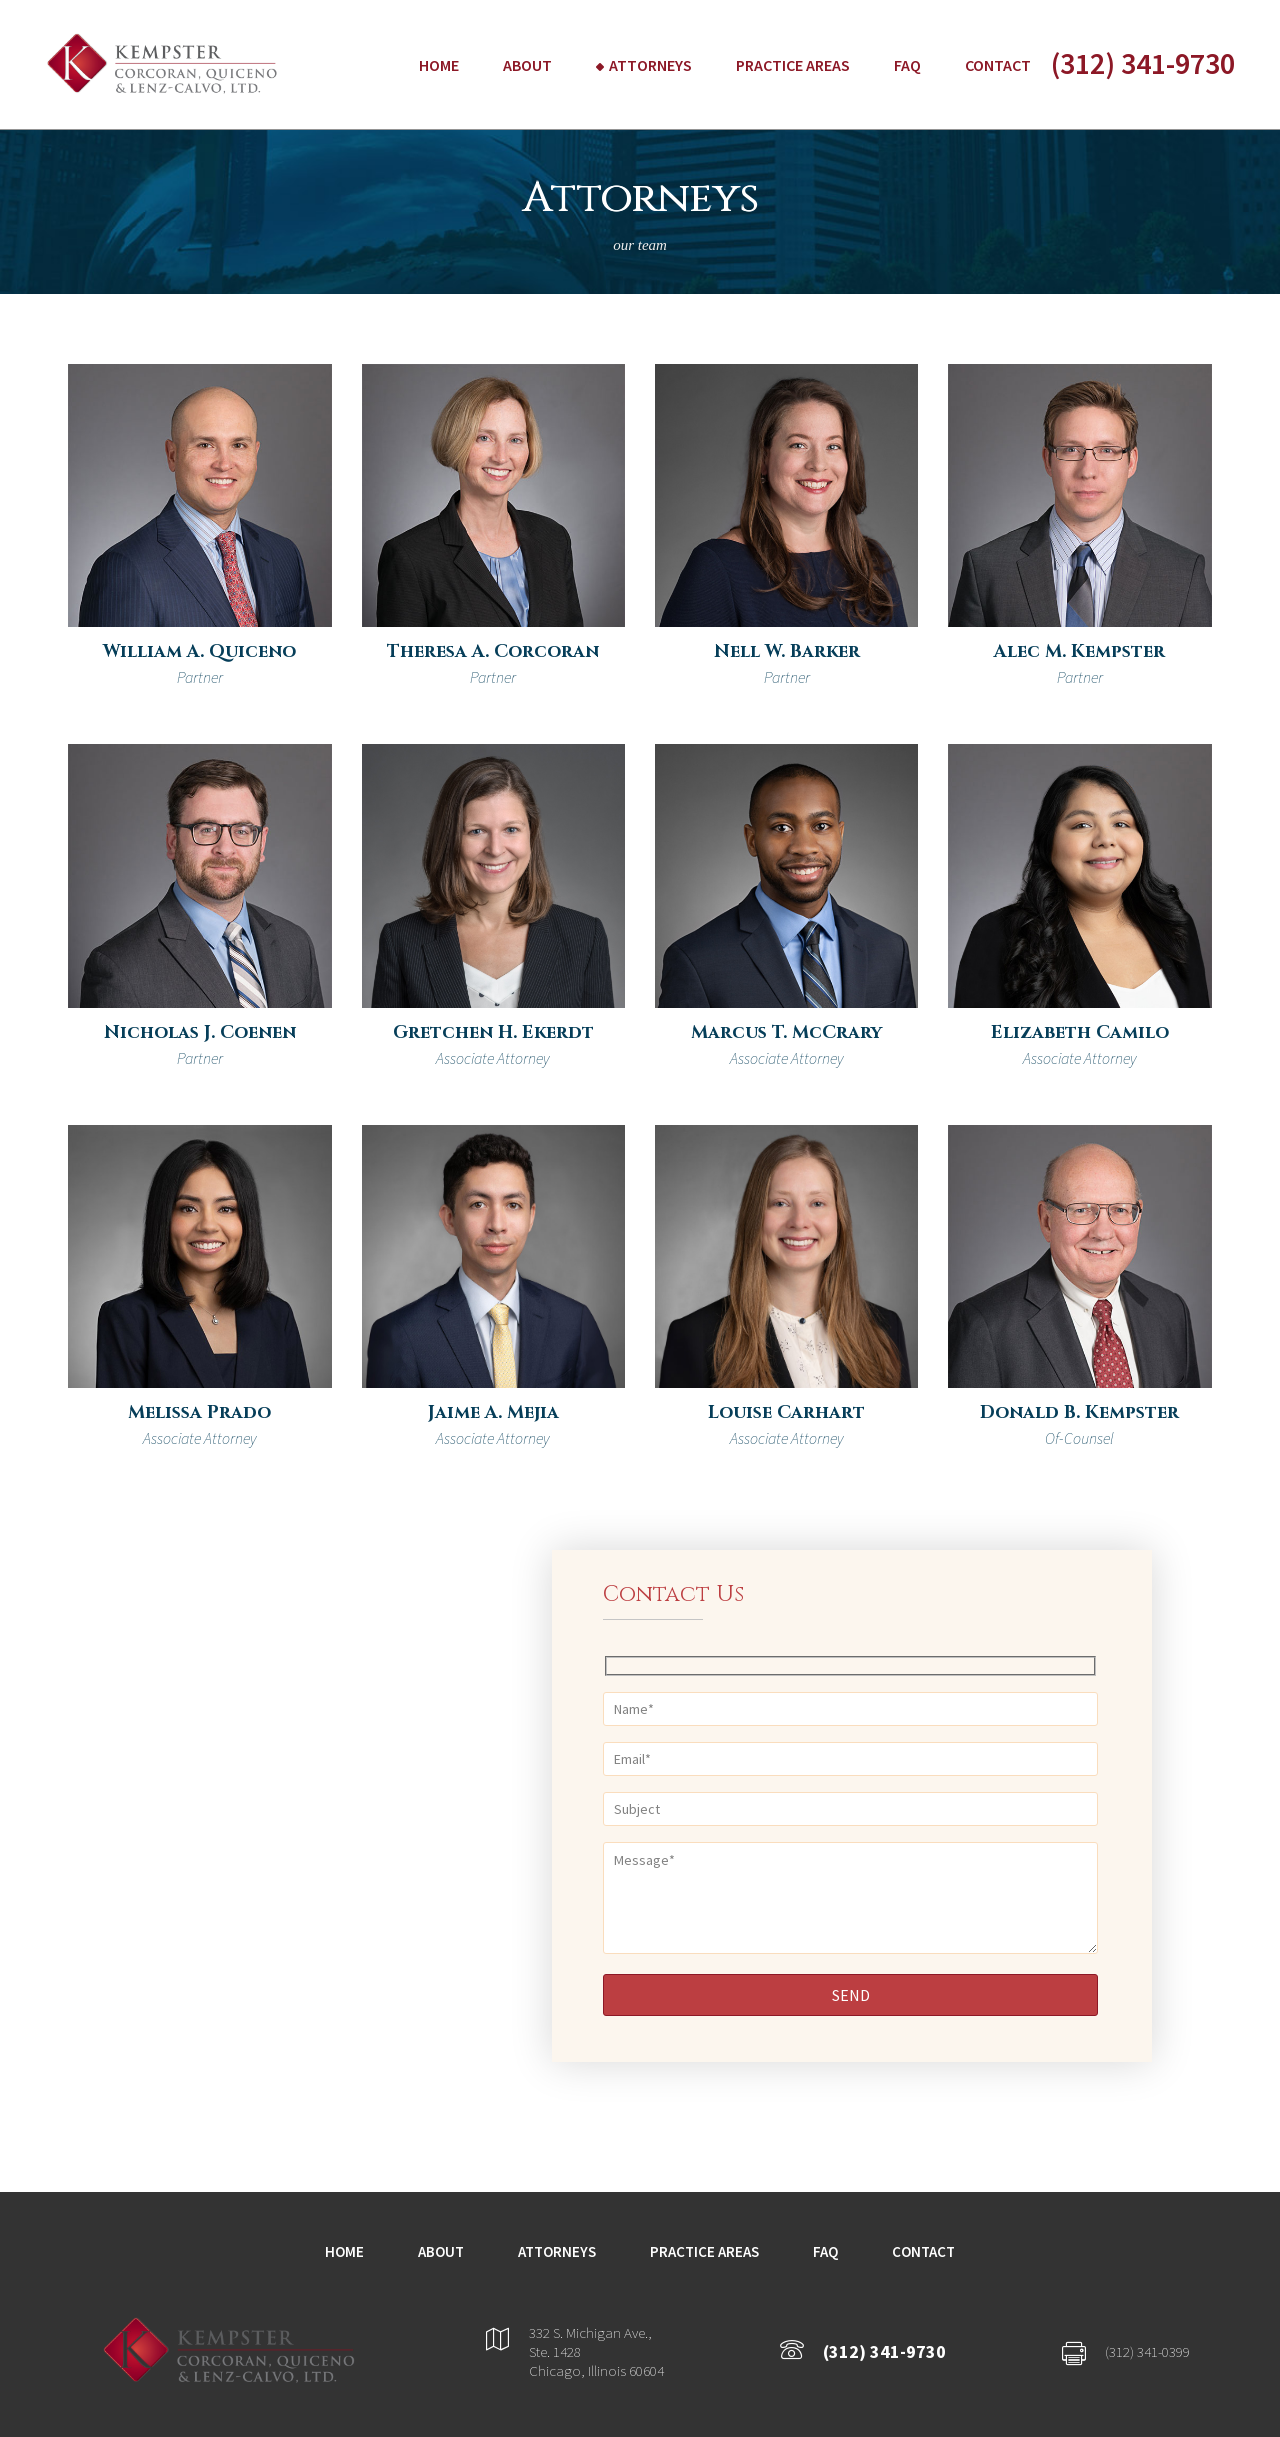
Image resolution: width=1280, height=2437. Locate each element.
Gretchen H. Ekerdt (493, 1032)
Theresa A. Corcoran (493, 651)
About (527, 65)
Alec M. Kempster (1079, 651)
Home (439, 65)
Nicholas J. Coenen (200, 1032)
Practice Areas (793, 65)
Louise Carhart (786, 1412)
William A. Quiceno (199, 651)
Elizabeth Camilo (1080, 1032)
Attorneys (650, 65)
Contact (998, 65)
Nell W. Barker (787, 651)
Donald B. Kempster (1079, 1412)
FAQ (907, 65)
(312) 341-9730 (1143, 63)
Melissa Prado (199, 1412)
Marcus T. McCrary (786, 1032)
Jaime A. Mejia (493, 1412)
